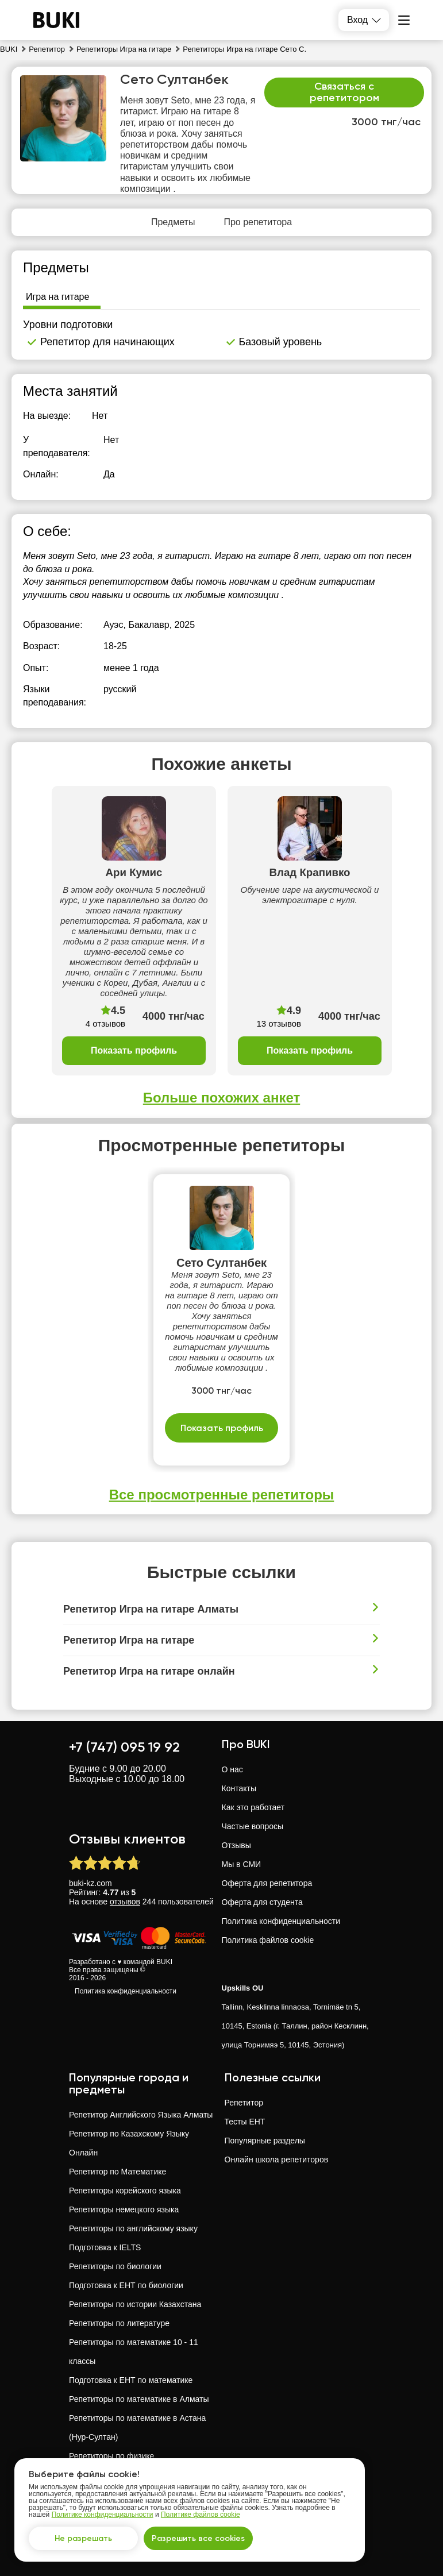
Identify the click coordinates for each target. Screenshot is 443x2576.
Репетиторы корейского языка (125, 2190)
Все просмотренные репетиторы (221, 1494)
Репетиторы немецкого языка (124, 2209)
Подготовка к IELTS (105, 2247)
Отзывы (236, 1845)
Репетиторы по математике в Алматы (139, 2399)
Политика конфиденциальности (125, 1991)
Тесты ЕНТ (245, 2121)
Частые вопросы (253, 1826)
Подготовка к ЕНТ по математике (130, 2380)
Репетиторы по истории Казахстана (135, 2304)
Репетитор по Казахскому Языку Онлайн (129, 2143)
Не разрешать (83, 2538)
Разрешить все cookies (198, 2538)
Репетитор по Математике (117, 2171)
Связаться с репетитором (344, 92)
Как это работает (253, 1807)
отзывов (125, 1901)
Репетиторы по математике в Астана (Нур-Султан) (137, 2427)
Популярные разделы (265, 2140)
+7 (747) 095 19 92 (124, 1746)
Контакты (239, 1788)
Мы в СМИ (241, 1864)
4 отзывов (105, 1023)
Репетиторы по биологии (115, 2266)
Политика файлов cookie (268, 1940)
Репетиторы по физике (111, 2456)
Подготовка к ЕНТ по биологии (126, 2285)
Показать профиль (134, 1050)
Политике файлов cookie (200, 2515)
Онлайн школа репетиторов (277, 2159)
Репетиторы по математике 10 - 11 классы (133, 2352)
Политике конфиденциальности (102, 2515)
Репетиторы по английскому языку (133, 2228)
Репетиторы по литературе (119, 2323)
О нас (232, 1769)
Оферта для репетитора (267, 1883)
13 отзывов (278, 1023)
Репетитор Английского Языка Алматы (141, 2114)
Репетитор (244, 2102)
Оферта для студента (262, 1902)
